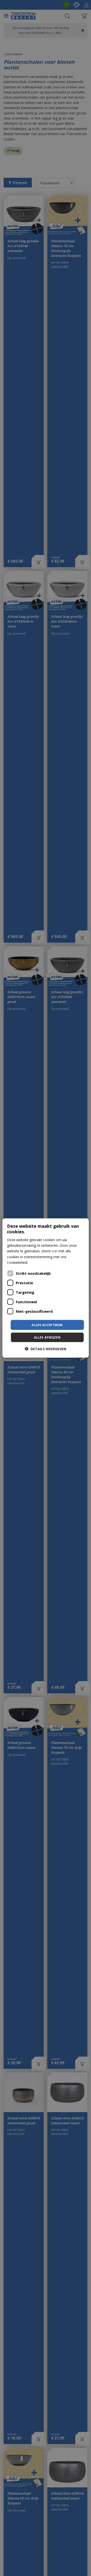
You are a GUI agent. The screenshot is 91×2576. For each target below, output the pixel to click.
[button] (45, 1349)
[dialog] (45, 1288)
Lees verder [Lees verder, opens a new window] (38, 1262)
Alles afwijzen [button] (47, 1337)
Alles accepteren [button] (47, 1324)
